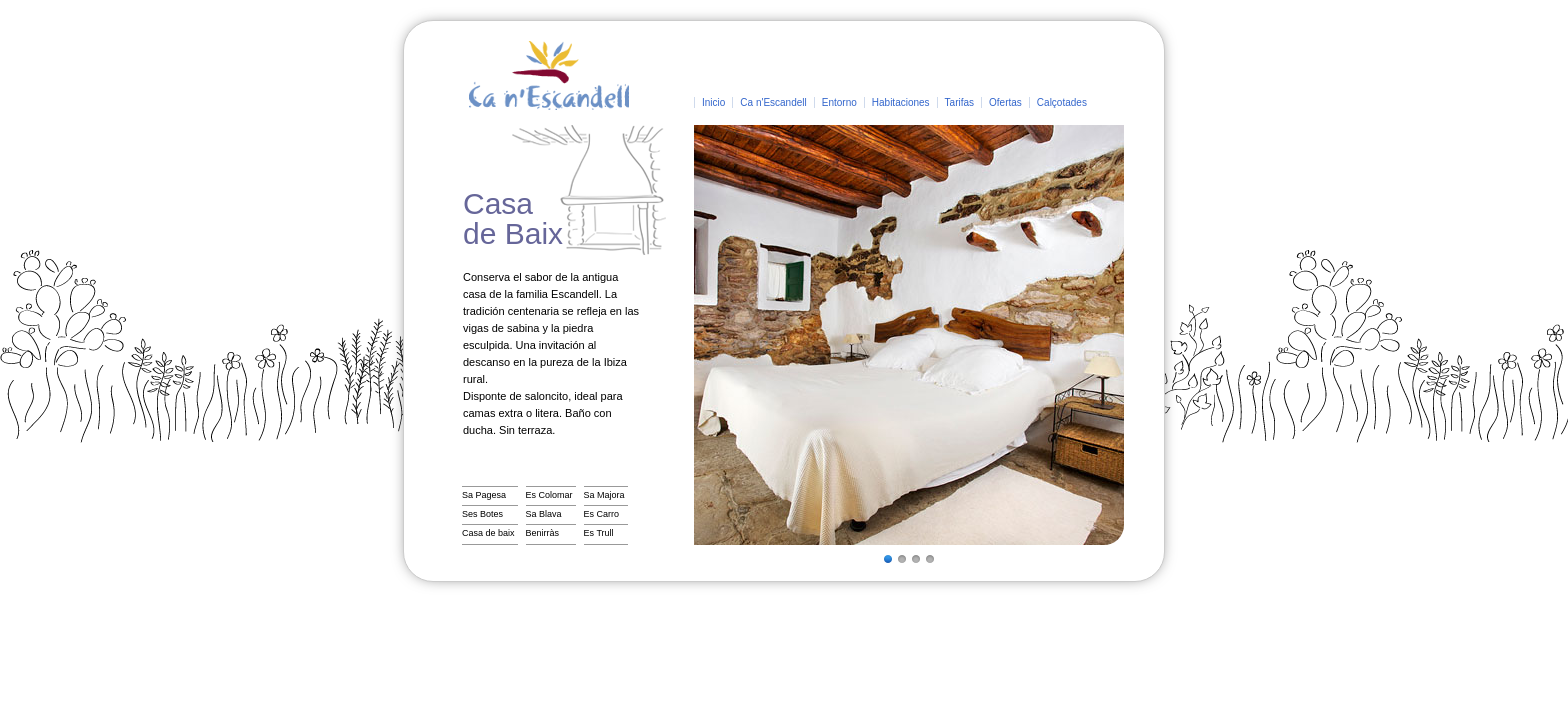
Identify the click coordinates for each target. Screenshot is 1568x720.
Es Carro (602, 514)
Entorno (839, 102)
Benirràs (543, 533)
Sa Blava (544, 514)
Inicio (713, 102)
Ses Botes (482, 514)
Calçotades (1062, 102)
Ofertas (1005, 102)
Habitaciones (901, 102)
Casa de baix (488, 533)
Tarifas (959, 102)
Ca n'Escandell (773, 102)
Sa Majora (604, 495)
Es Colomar (549, 495)
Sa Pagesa (484, 495)
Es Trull (599, 533)
